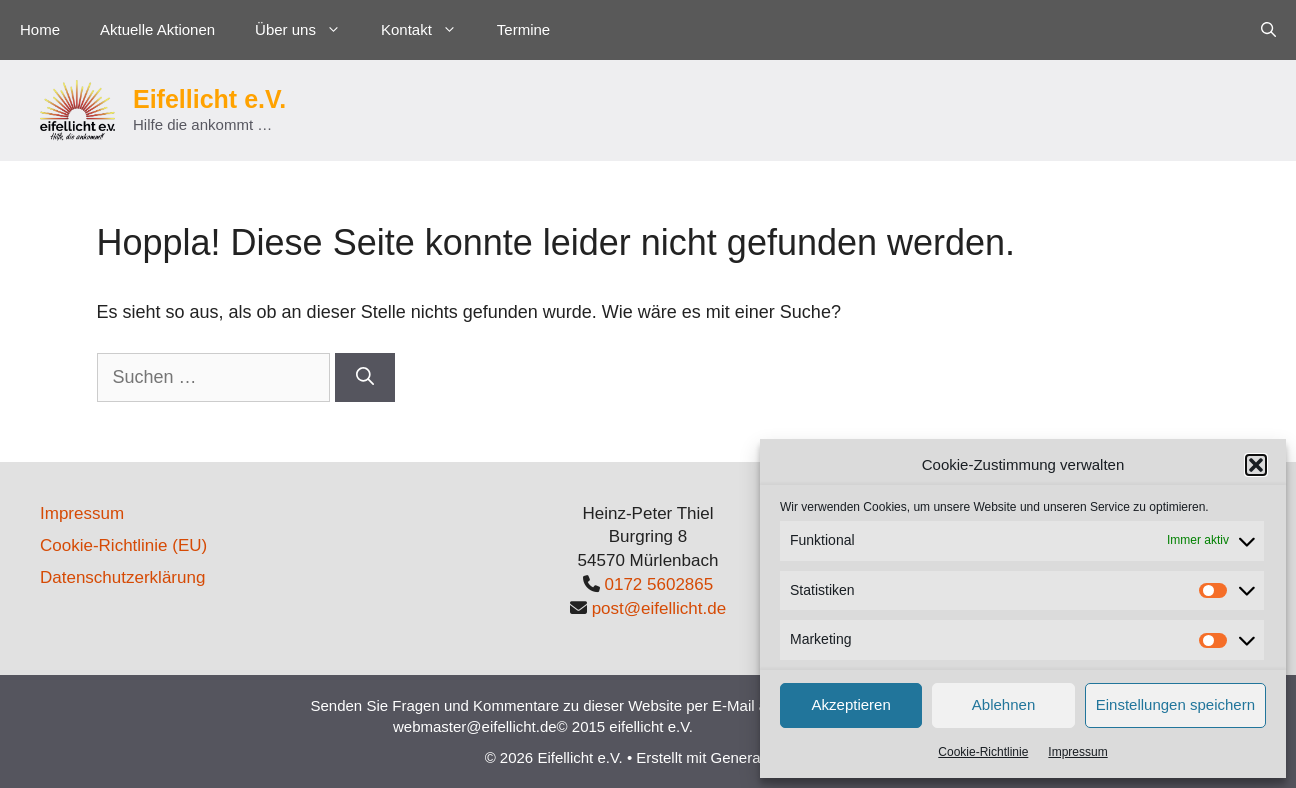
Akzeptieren (851, 704)
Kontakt (429, 30)
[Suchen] (365, 377)
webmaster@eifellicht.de (475, 726)
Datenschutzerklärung (122, 577)
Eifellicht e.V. (209, 99)
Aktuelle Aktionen (157, 29)
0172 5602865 (659, 584)
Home (40, 29)
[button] (1256, 465)
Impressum (1077, 752)
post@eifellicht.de (659, 608)
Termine (523, 29)
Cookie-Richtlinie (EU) (123, 545)
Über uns (308, 30)
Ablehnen (1003, 704)
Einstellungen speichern (1175, 704)
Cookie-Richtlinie (983, 752)
